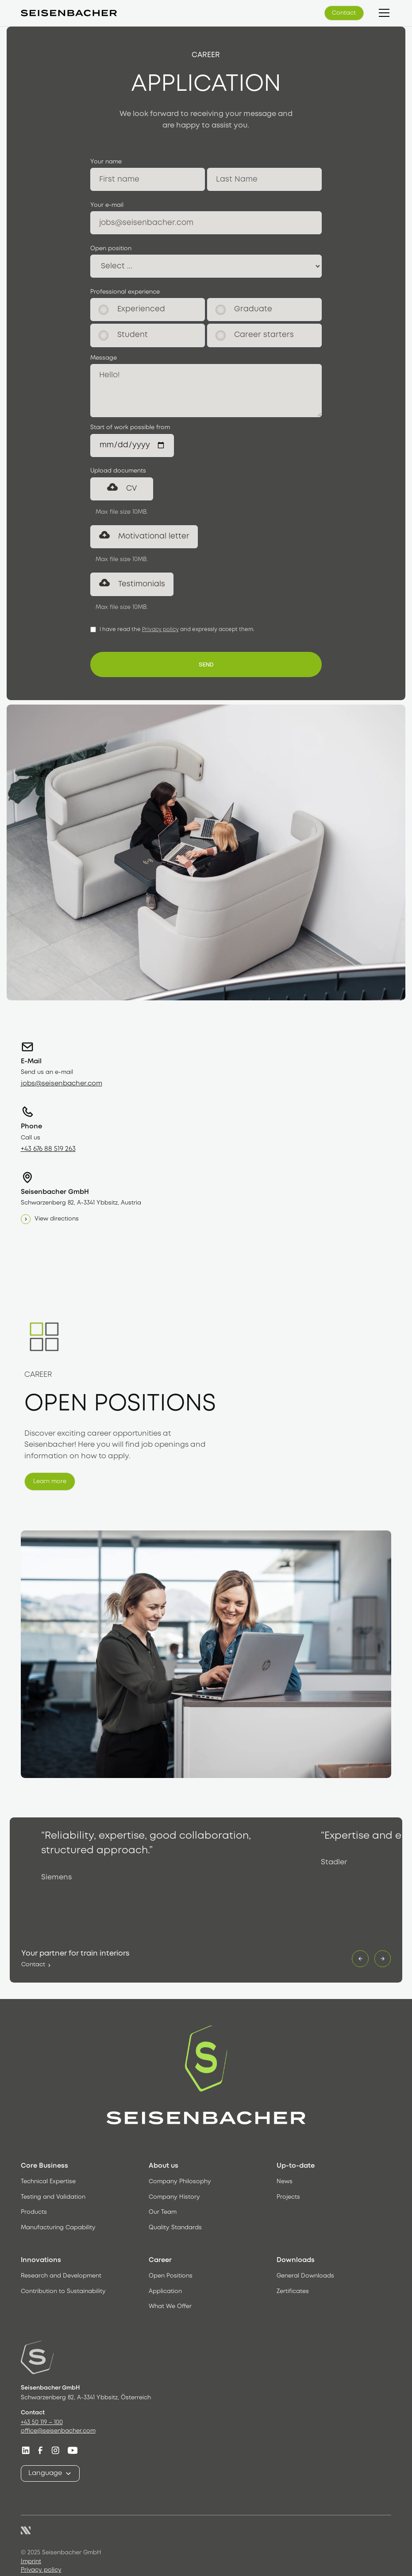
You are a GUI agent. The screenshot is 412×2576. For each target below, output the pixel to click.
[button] (382, 12)
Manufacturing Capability (58, 2227)
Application (165, 2291)
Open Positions (171, 2276)
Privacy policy (160, 629)
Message (103, 358)
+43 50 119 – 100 (42, 2422)
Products (34, 2212)
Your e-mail (106, 205)
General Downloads (305, 2276)
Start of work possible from (130, 427)
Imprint (31, 2561)
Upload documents (118, 471)
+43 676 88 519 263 (48, 1149)
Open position (110, 248)
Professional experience (125, 292)
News (285, 2182)
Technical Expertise (48, 2182)
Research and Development (61, 2276)
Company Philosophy (180, 2182)
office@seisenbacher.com (58, 2431)
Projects (288, 2197)
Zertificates (293, 2291)
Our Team (163, 2212)
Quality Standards (175, 2227)
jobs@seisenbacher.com (61, 1084)
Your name (106, 161)
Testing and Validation (53, 2197)
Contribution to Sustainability (63, 2291)
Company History (174, 2197)
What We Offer (170, 2307)
